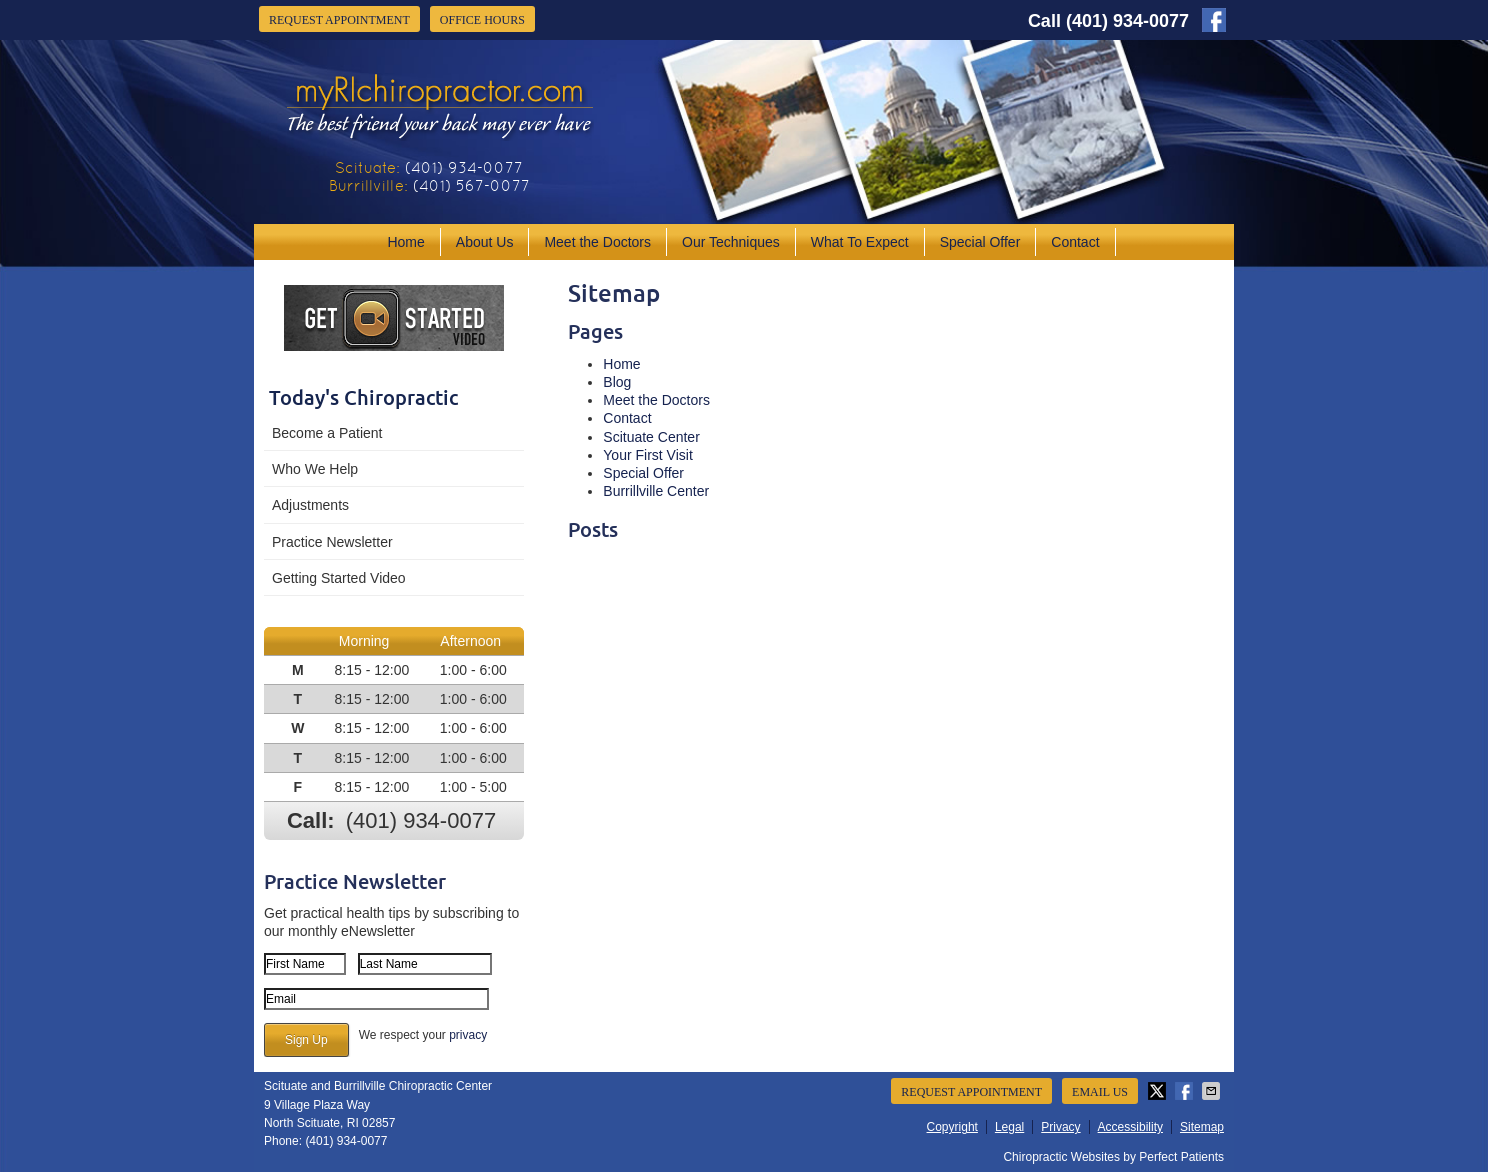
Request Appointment (339, 20)
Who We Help (315, 469)
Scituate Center (651, 437)
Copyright (952, 1127)
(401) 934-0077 (1127, 21)
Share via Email (1213, 1091)
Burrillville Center (656, 491)
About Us (485, 242)
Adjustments (310, 505)
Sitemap (1202, 1127)
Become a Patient (327, 433)
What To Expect (860, 242)
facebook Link (1214, 20)
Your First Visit (647, 455)
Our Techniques (731, 242)
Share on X (1159, 1091)
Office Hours (482, 20)
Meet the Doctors (597, 242)
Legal (1009, 1127)
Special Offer (980, 242)
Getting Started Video (339, 578)
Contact (1075, 242)
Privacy (1060, 1127)
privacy (468, 1035)
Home (405, 242)
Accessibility (1130, 1127)
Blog (617, 382)
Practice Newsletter (332, 542)
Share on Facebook (1186, 1091)
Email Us (1100, 1092)
